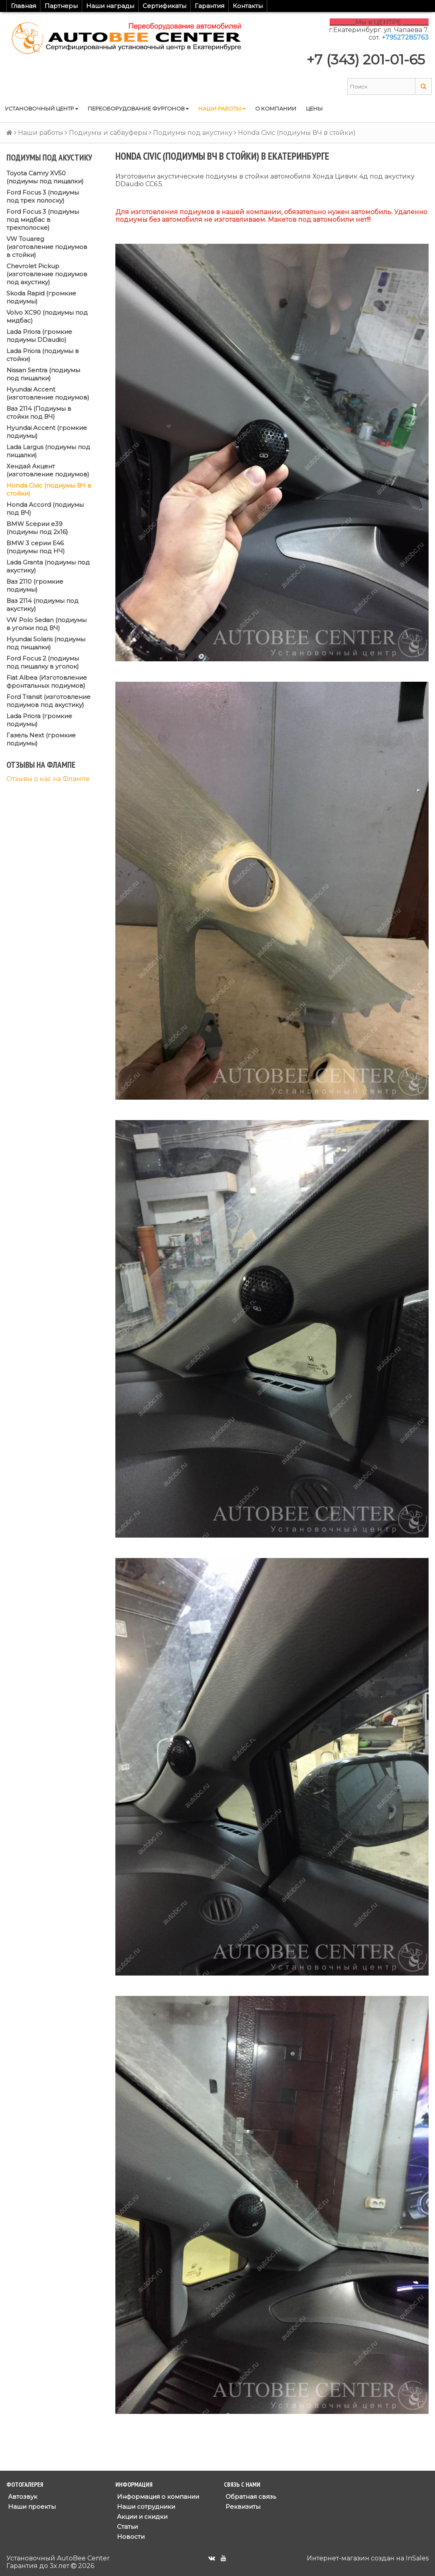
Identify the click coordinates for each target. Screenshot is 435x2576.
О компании (275, 108)
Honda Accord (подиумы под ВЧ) (45, 508)
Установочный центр (41, 108)
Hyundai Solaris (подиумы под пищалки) (45, 643)
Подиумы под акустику (192, 133)
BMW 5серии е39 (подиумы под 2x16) (37, 528)
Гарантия (209, 6)
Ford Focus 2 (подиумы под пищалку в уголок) (42, 662)
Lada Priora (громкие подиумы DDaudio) (39, 335)
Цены (314, 108)
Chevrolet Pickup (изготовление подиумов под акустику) (46, 274)
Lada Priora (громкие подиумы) (39, 720)
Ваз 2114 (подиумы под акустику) (42, 604)
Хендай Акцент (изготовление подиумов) (47, 470)
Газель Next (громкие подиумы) (41, 739)
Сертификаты (164, 6)
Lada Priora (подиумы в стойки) (42, 355)
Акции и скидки (141, 2516)
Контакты (248, 6)
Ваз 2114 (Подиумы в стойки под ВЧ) (38, 412)
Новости (130, 2536)
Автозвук (21, 2496)
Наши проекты (31, 2506)
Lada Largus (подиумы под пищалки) (48, 451)
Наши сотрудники (145, 2506)
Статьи (126, 2526)
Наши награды (110, 6)
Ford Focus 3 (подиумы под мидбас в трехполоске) (42, 219)
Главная (23, 6)
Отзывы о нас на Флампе (48, 779)
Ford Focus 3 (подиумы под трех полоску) (42, 196)
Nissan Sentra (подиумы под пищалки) (43, 374)
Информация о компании (157, 2496)
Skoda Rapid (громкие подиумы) (41, 297)
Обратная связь (250, 2496)
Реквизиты (242, 2506)
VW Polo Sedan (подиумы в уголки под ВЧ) (46, 624)
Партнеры (61, 6)
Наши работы (222, 108)
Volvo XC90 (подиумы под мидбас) (47, 316)
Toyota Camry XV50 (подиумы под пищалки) (45, 177)
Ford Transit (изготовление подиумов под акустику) (48, 701)
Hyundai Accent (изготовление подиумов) (47, 393)
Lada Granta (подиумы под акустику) (48, 566)
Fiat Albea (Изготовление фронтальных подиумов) (46, 681)
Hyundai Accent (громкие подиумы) (46, 432)
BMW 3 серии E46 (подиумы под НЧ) (35, 547)
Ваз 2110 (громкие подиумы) (34, 585)
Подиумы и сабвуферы (108, 133)
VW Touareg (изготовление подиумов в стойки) (46, 247)
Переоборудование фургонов (138, 108)
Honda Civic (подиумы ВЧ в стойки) (48, 489)
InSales (417, 2558)
